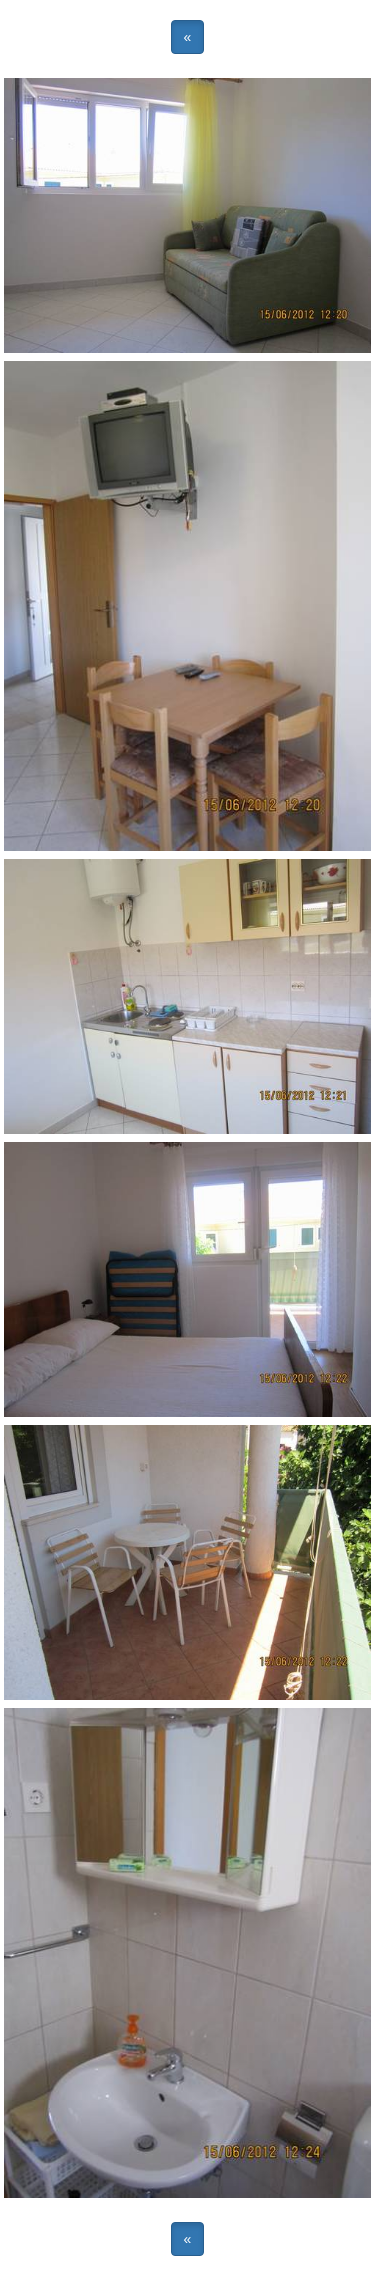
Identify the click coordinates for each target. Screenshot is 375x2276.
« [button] (188, 37)
